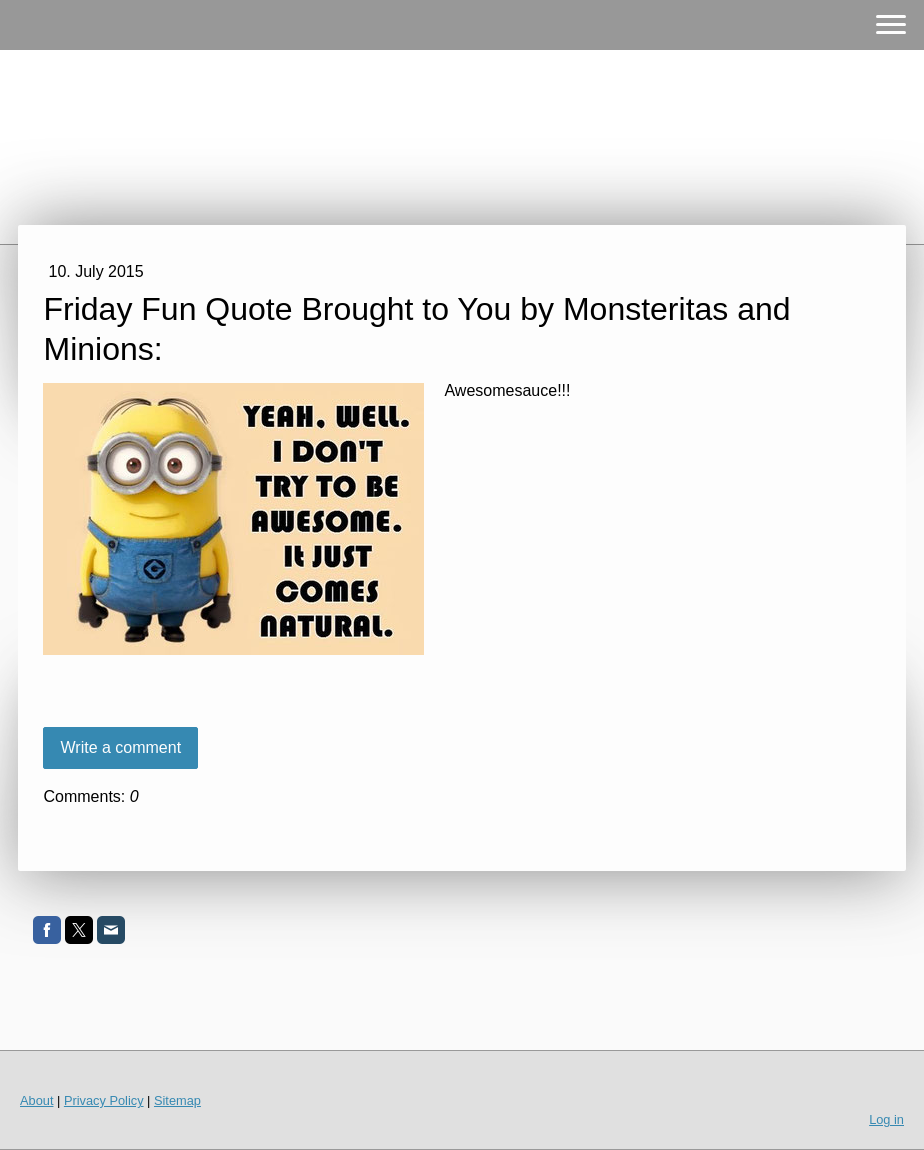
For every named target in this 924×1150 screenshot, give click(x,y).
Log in (886, 1119)
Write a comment (120, 747)
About (36, 1100)
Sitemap (177, 1100)
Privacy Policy (104, 1100)
